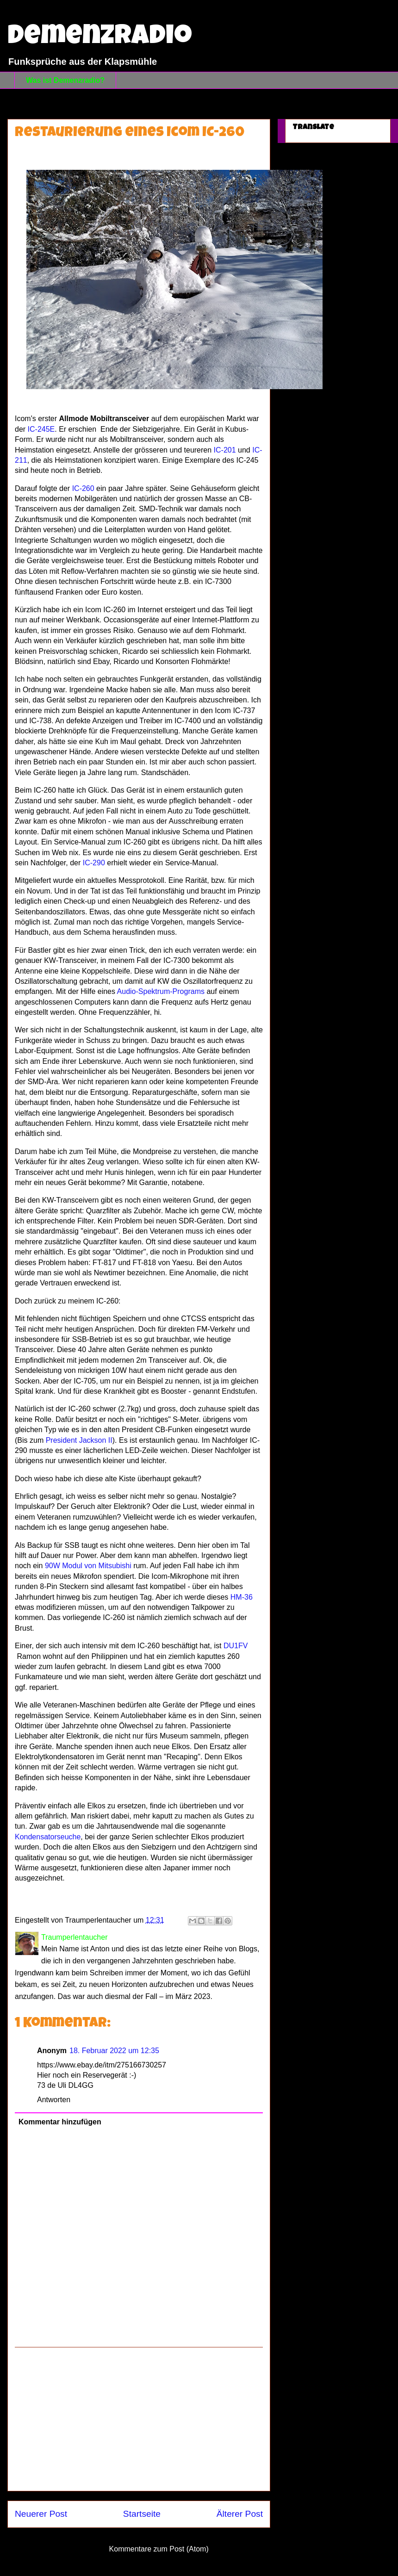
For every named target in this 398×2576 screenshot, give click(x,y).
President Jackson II (79, 1440)
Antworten (53, 2100)
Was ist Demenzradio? (65, 80)
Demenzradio (99, 38)
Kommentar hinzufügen (60, 2122)
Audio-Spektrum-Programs (161, 991)
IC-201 (225, 450)
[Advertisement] (139, 2419)
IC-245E (41, 429)
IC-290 (93, 863)
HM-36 (241, 1597)
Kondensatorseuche (48, 1837)
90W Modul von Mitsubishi (88, 1566)
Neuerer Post (41, 2514)
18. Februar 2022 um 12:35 (114, 2051)
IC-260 (83, 488)
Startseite (142, 2514)
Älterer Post (240, 2514)
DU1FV (236, 1646)
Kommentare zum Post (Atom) (159, 2549)
